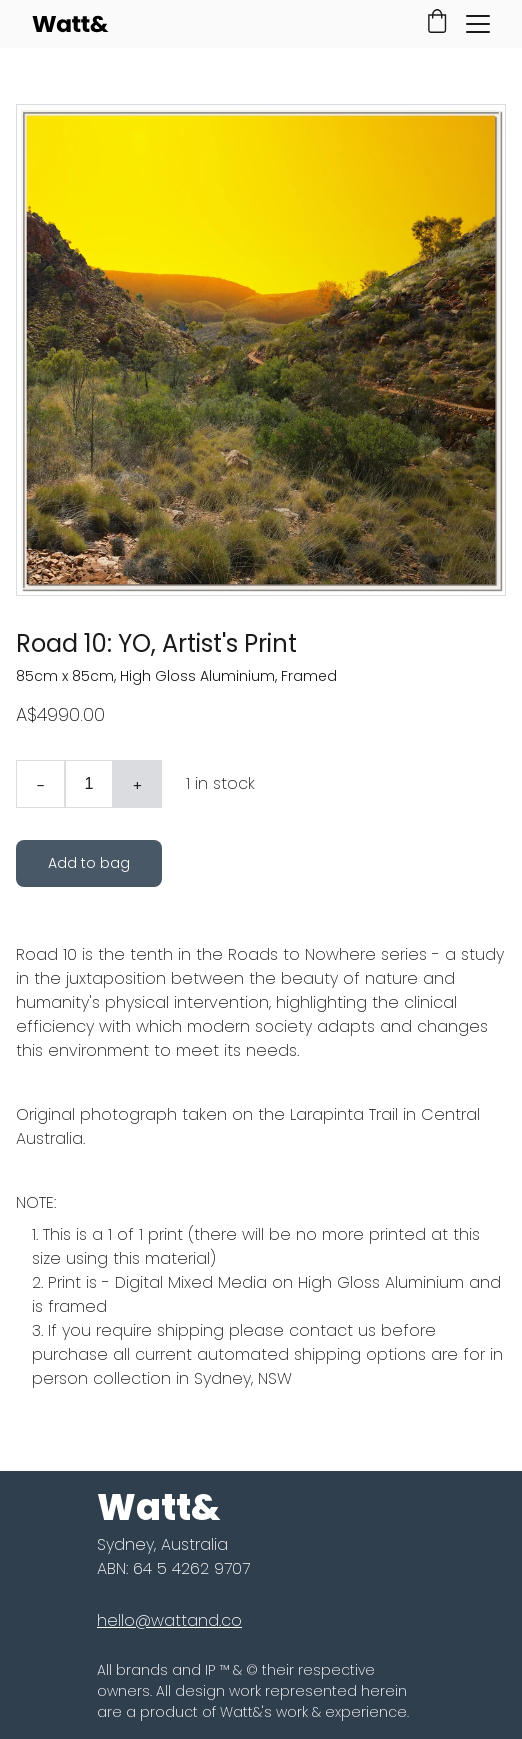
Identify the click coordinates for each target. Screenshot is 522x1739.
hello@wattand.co (169, 1620)
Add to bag (89, 863)
